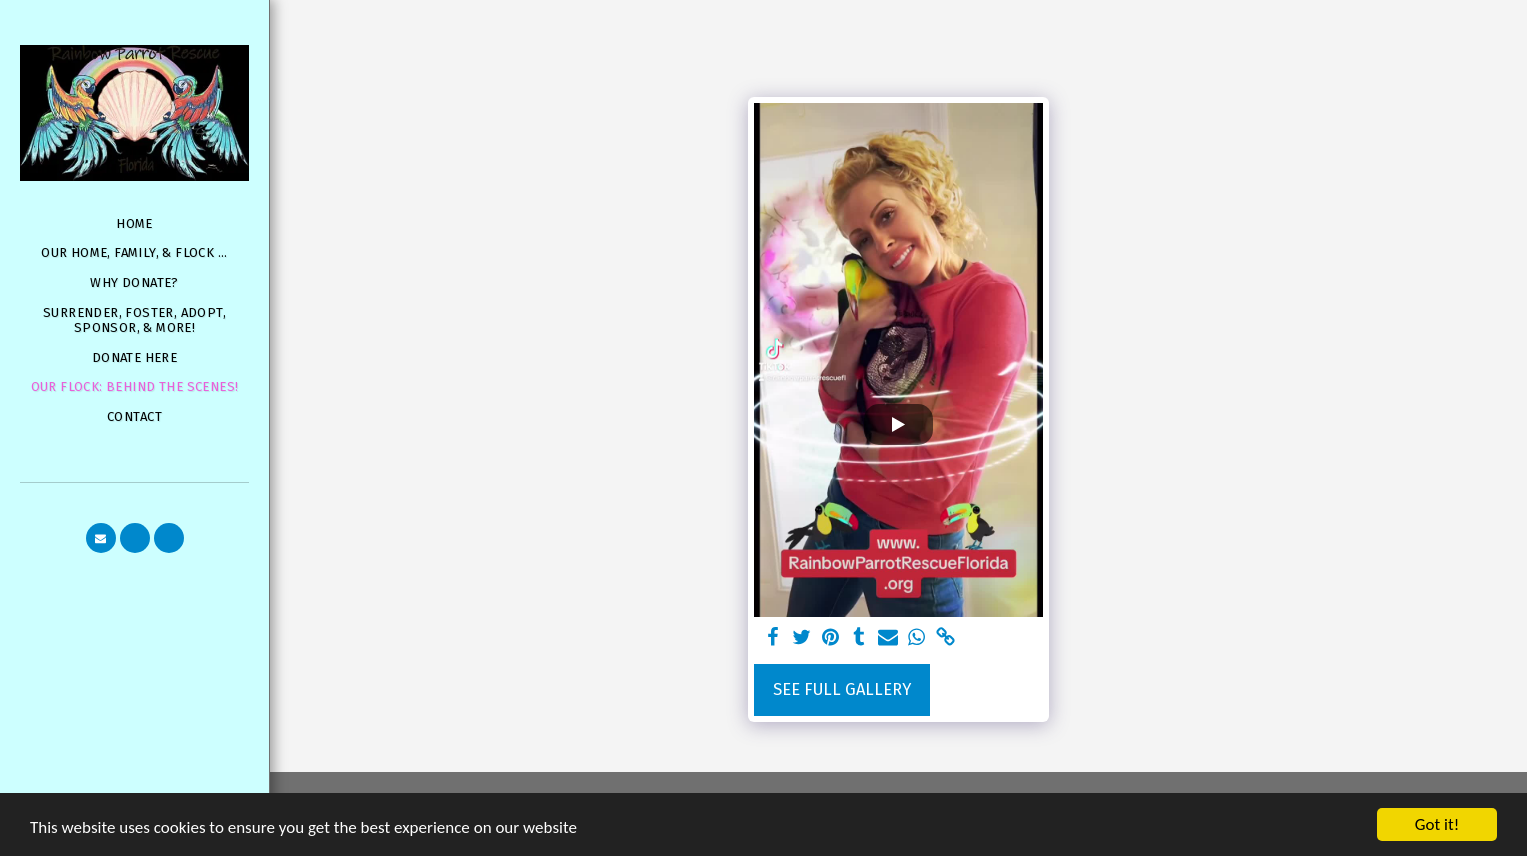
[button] (101, 538)
